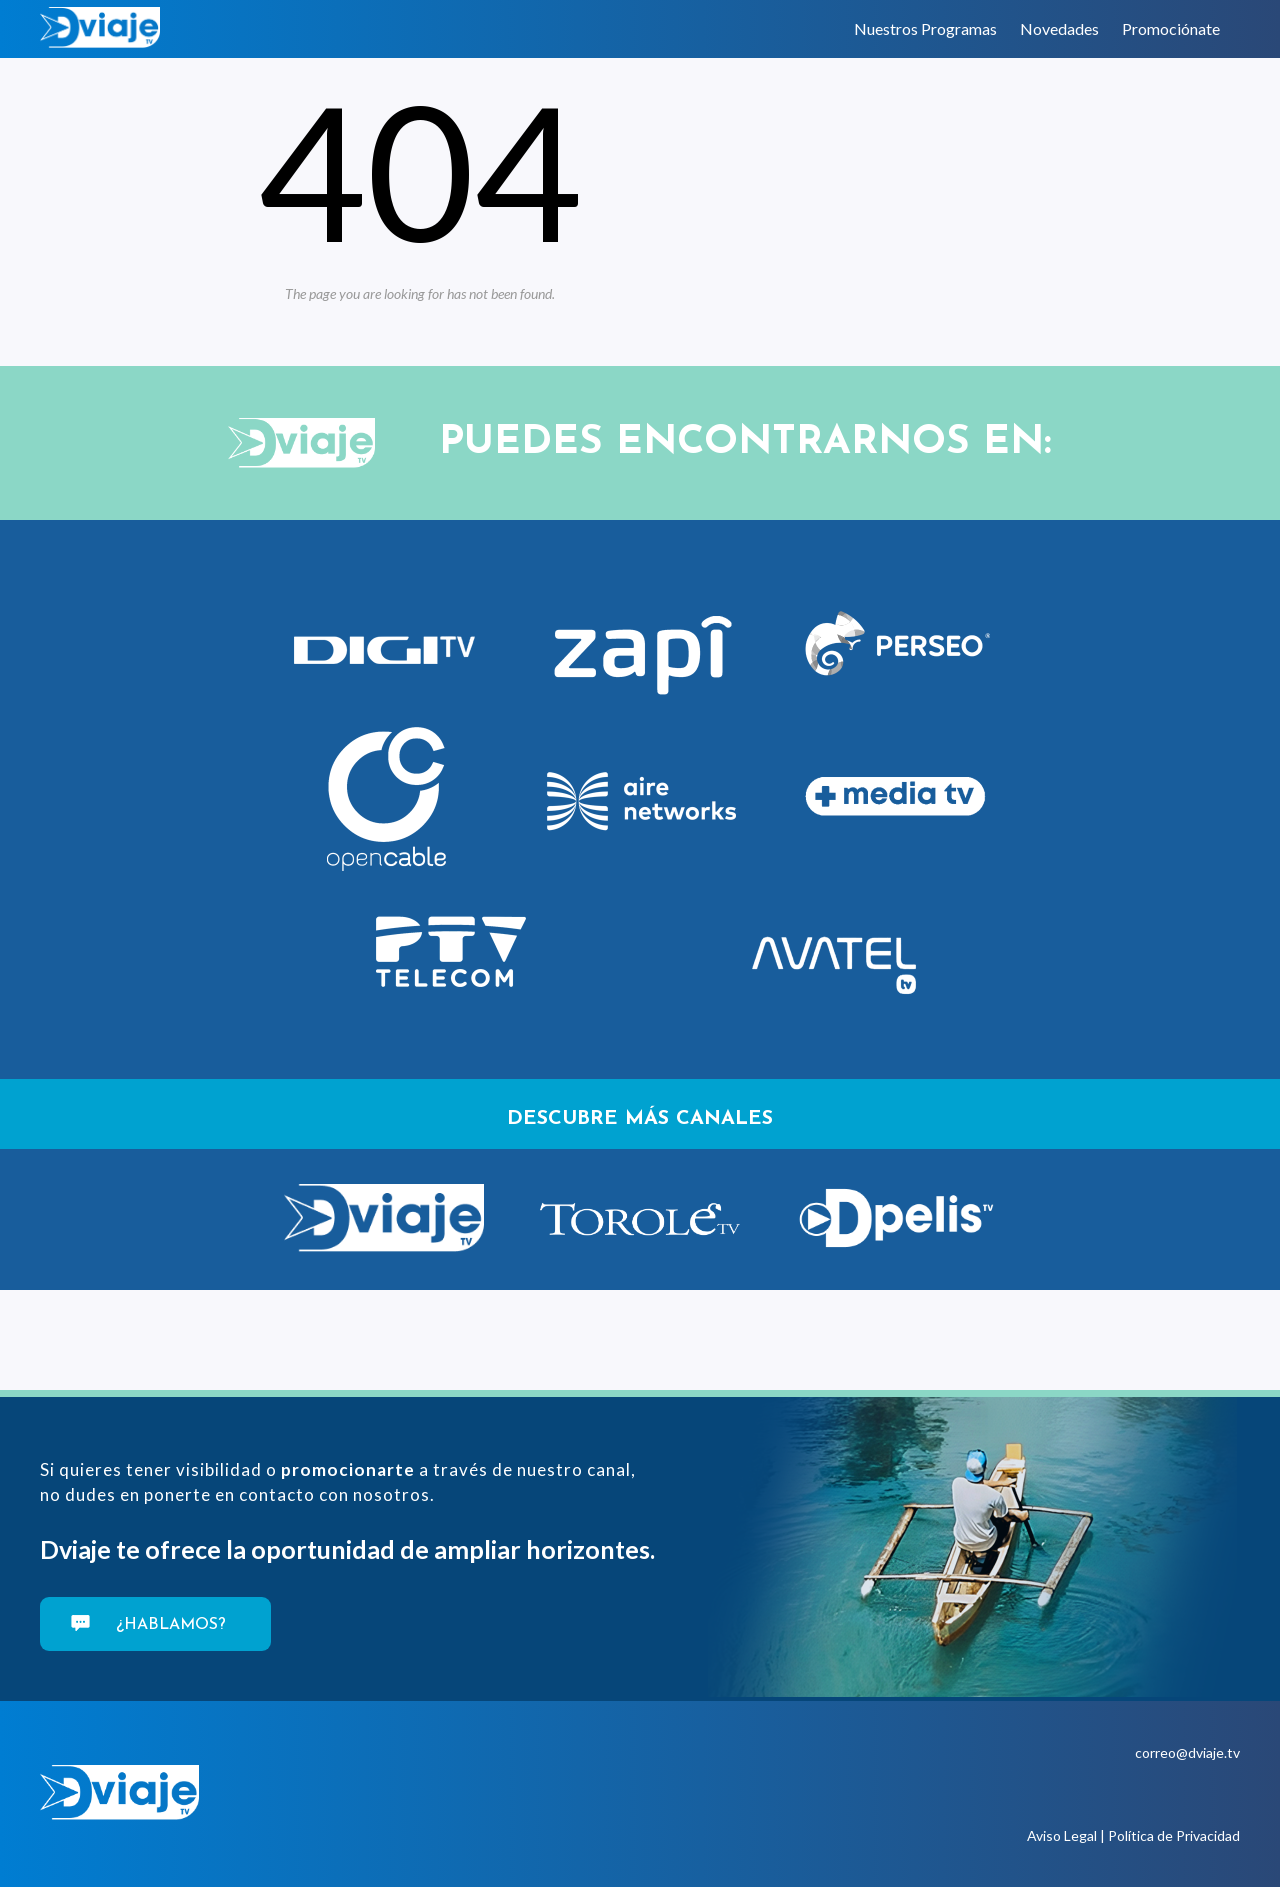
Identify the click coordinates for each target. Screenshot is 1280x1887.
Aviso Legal (1062, 1835)
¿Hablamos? (168, 1625)
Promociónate (1171, 28)
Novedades (1059, 28)
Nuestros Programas (925, 28)
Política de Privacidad (1174, 1835)
